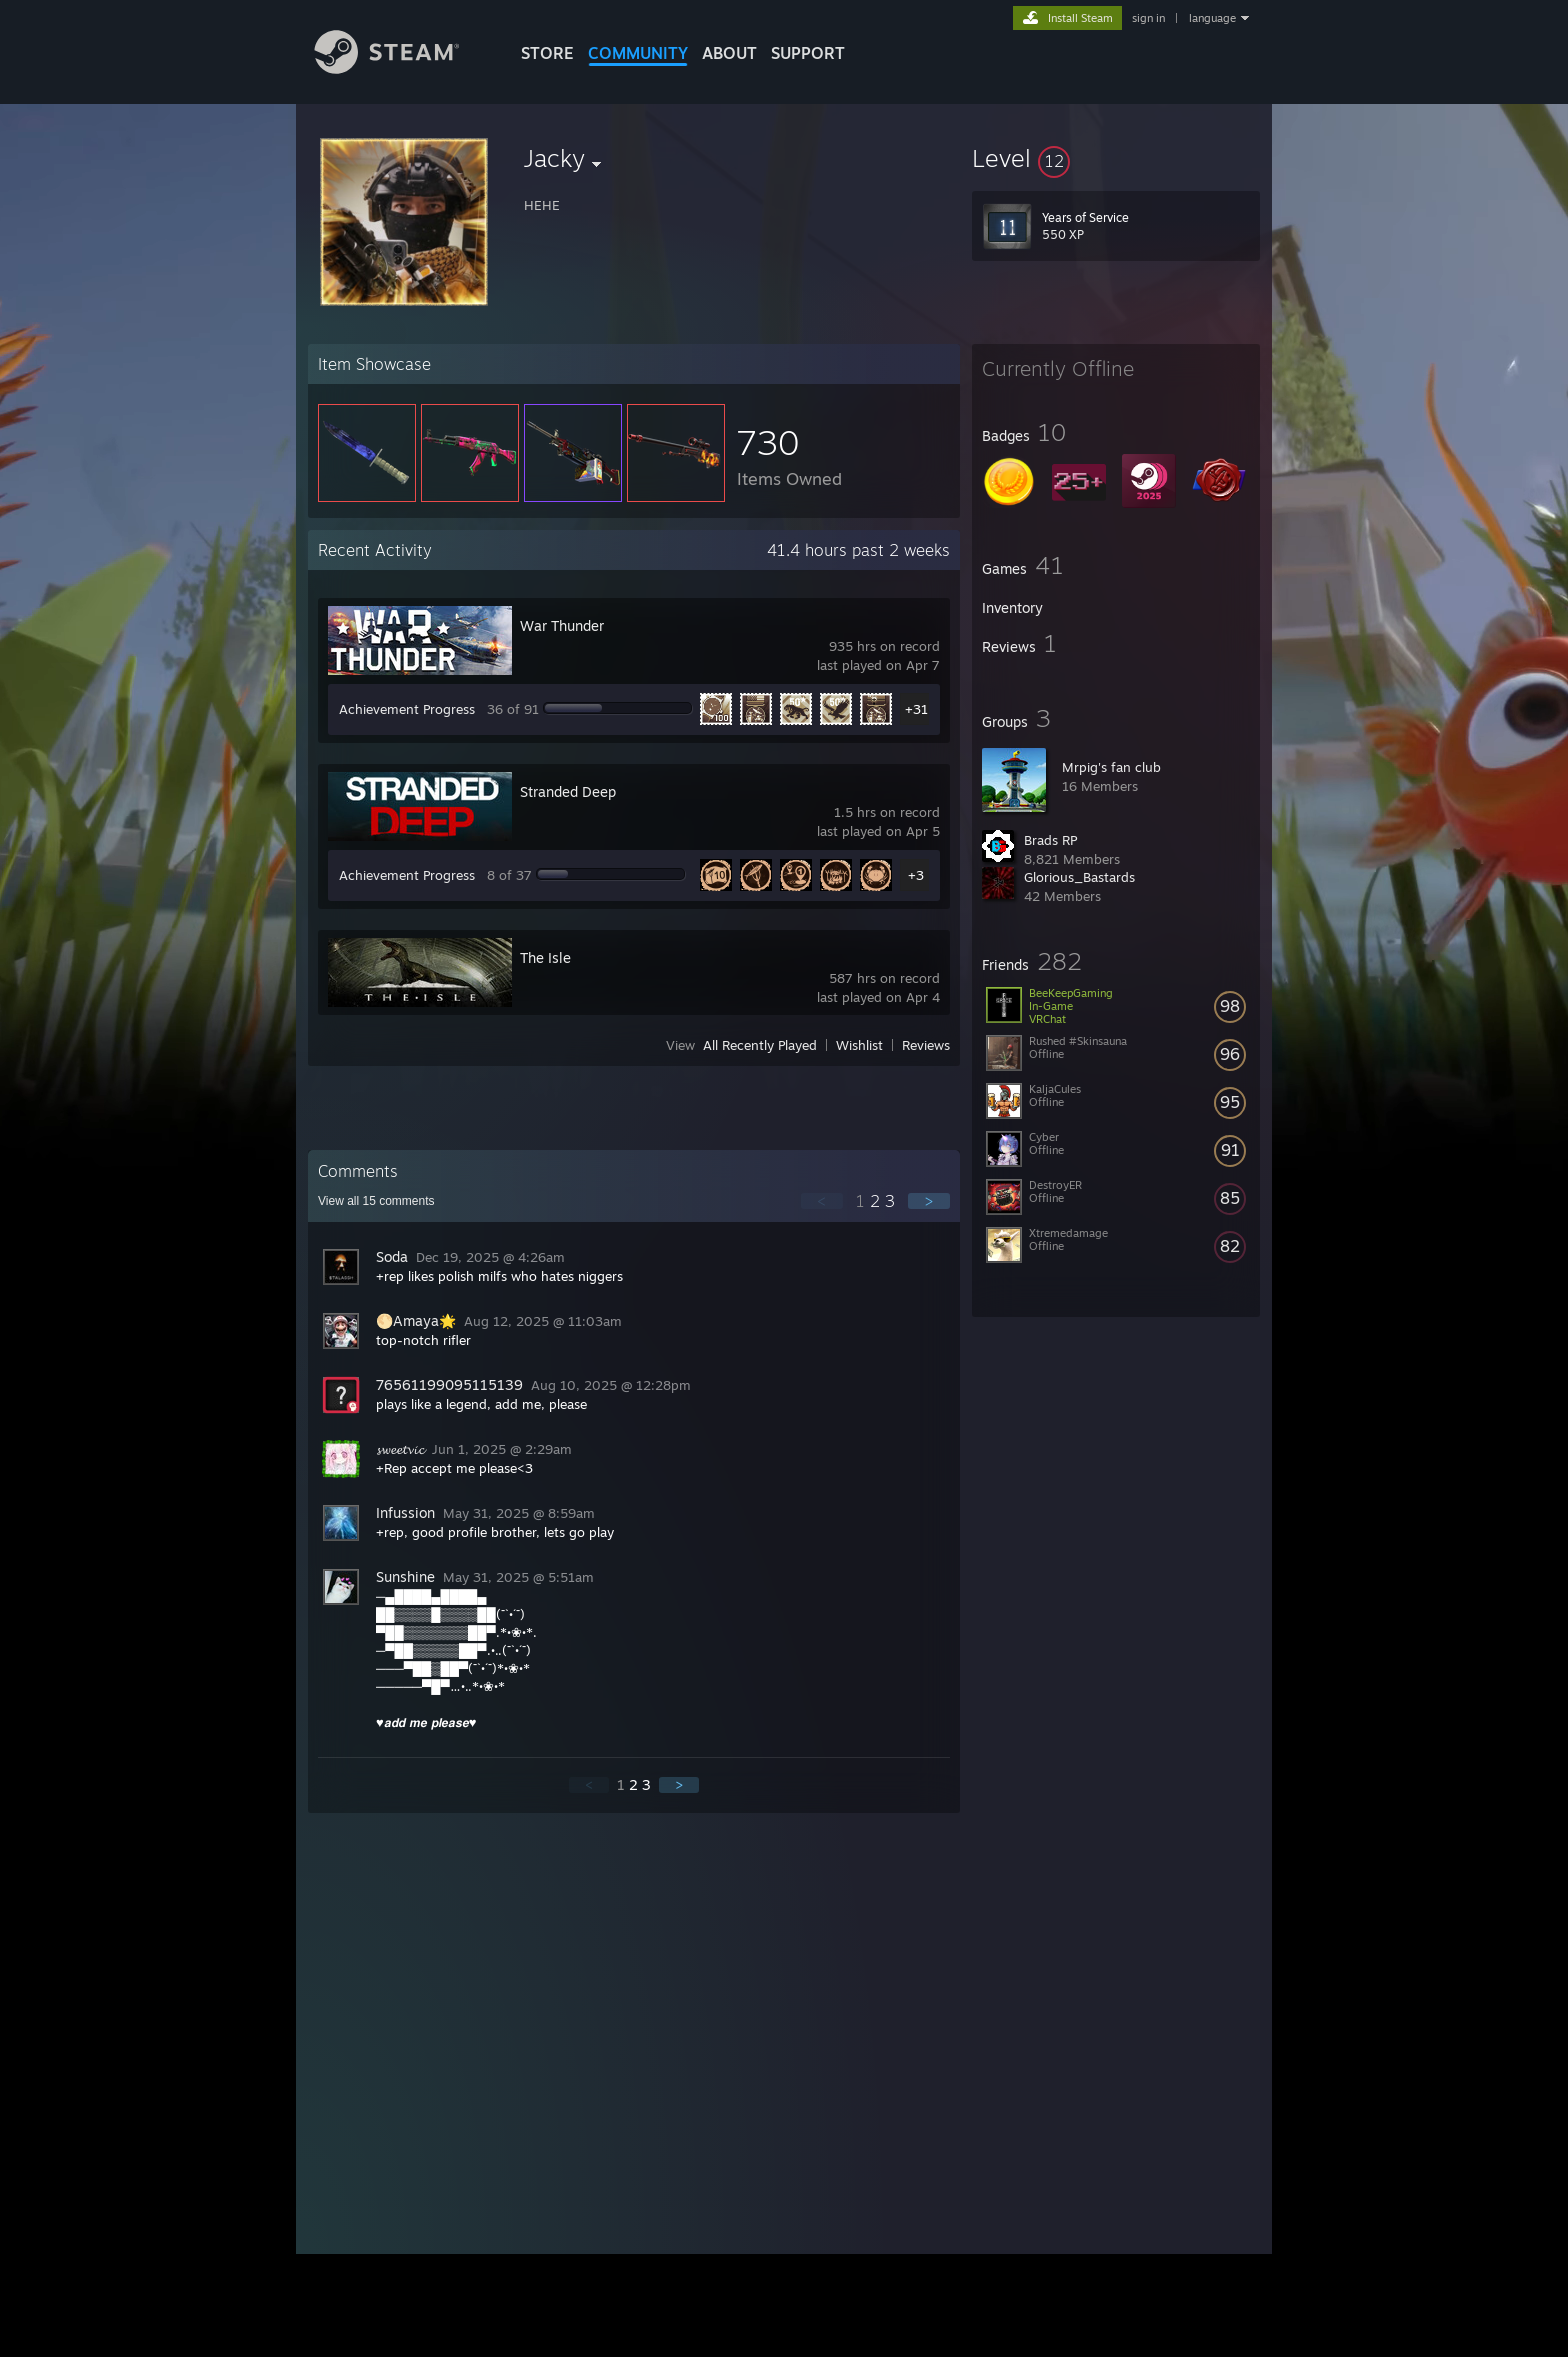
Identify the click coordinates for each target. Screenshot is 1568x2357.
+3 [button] (916, 875)
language (1212, 18)
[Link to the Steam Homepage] (402, 68)
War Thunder (562, 625)
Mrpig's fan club (1111, 767)
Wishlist (859, 1045)
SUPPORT (808, 53)
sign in (1148, 18)
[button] (1116, 158)
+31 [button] (916, 709)
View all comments (376, 1201)
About (729, 53)
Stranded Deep (568, 791)
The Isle (545, 957)
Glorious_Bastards (1079, 877)
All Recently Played (760, 1045)
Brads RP (1050, 840)
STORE (547, 53)
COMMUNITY (638, 53)
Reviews (926, 1045)
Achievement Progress (407, 709)
